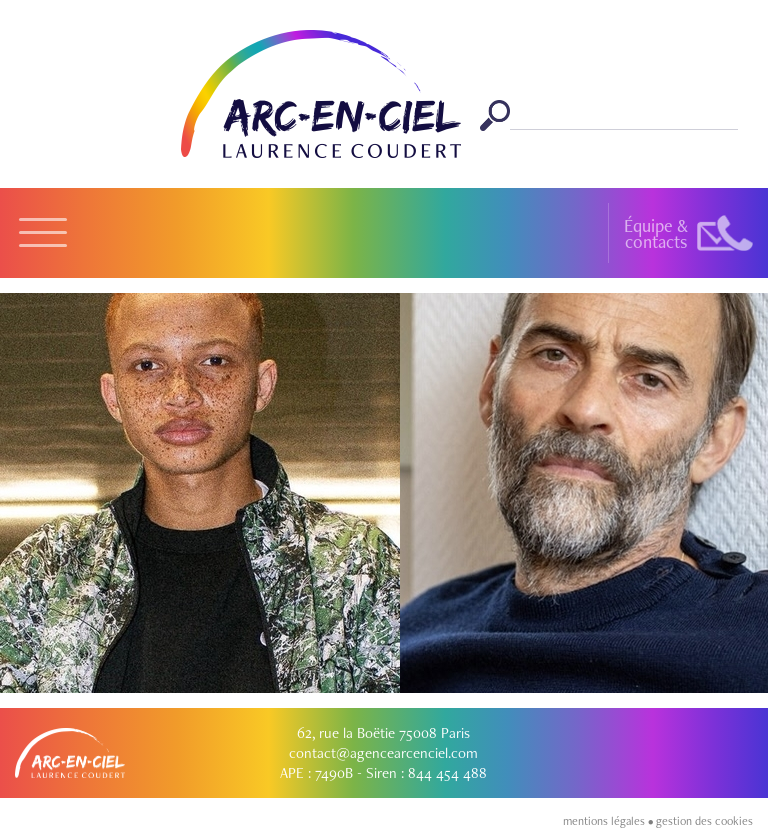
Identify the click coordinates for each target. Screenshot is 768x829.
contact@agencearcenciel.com (383, 753)
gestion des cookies (704, 821)
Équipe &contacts (656, 233)
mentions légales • (609, 821)
